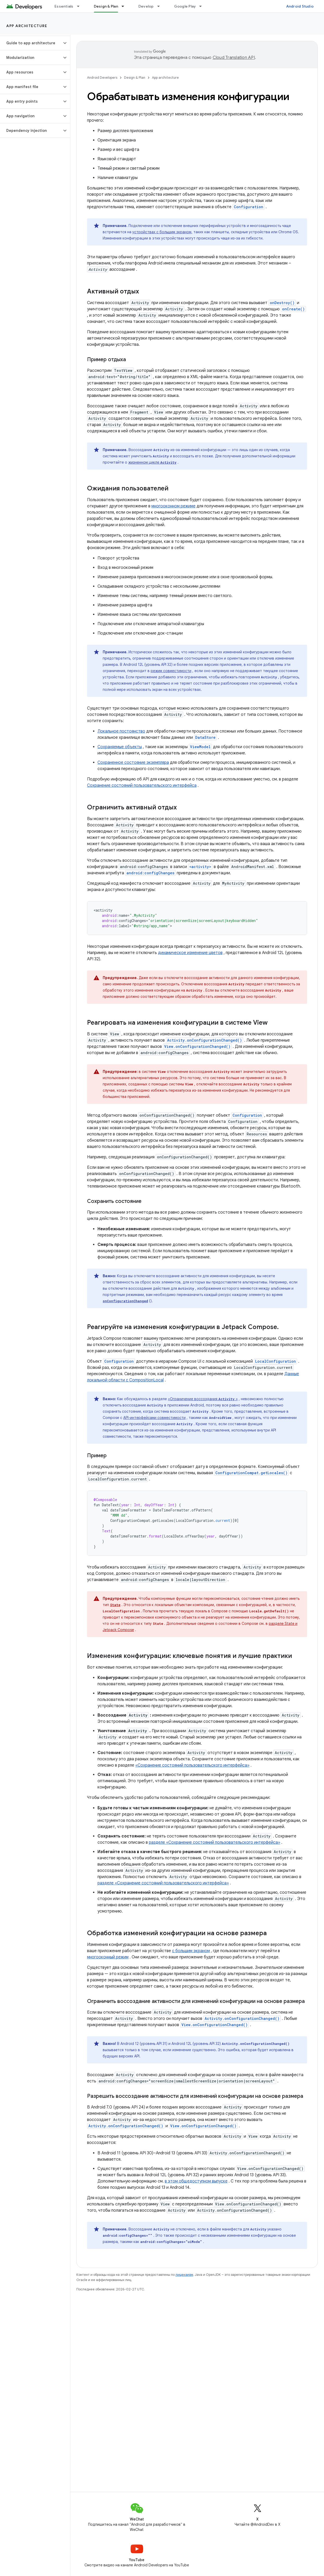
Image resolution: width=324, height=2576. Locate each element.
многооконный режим (108, 1957)
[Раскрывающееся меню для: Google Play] (203, 6)
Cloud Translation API (234, 57)
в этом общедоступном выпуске (196, 2181)
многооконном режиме (173, 506)
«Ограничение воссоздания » (203, 1399)
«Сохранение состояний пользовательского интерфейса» (192, 1765)
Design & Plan (134, 77)
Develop (146, 6)
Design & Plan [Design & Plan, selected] (106, 6)
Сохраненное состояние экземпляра (133, 762)
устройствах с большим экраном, (162, 232)
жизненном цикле (152, 462)
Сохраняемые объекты (119, 746)
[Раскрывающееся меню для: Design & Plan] (125, 6)
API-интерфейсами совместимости (154, 1417)
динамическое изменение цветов (190, 952)
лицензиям (184, 2274)
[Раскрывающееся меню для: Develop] (161, 6)
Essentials (64, 6)
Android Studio (300, 6)
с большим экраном (191, 1950)
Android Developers (102, 77)
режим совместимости (171, 670)
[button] (31, 43)
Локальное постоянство (121, 731)
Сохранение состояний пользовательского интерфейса (142, 785)
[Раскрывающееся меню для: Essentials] (81, 6)
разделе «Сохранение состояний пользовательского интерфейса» (214, 1842)
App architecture (26, 25)
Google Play (185, 6)
